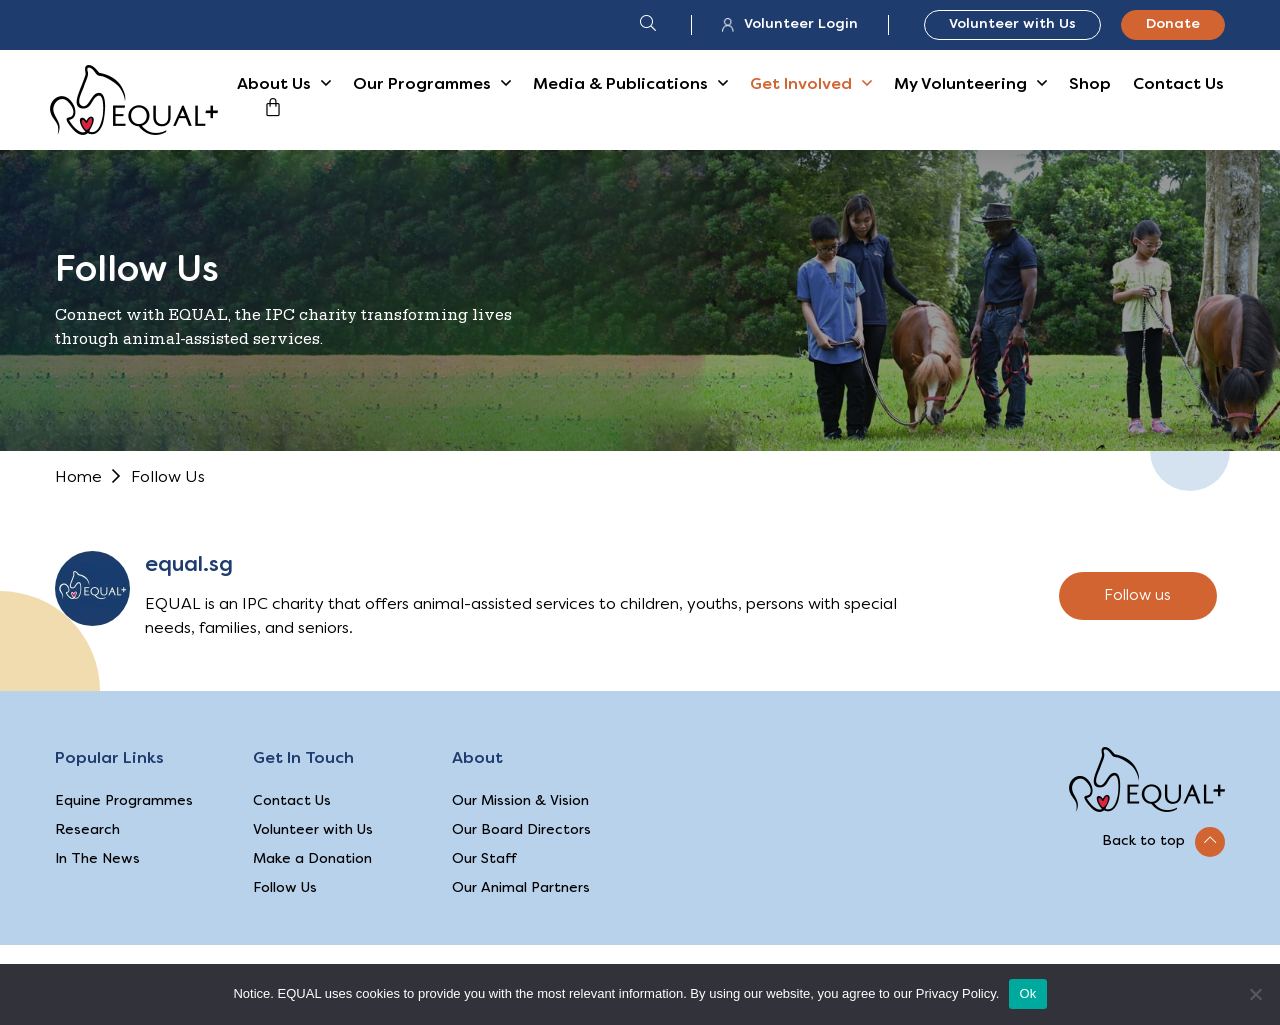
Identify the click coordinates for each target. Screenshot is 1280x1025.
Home (78, 478)
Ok (1027, 993)
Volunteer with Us (1012, 24)
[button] (1163, 842)
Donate (1173, 24)
